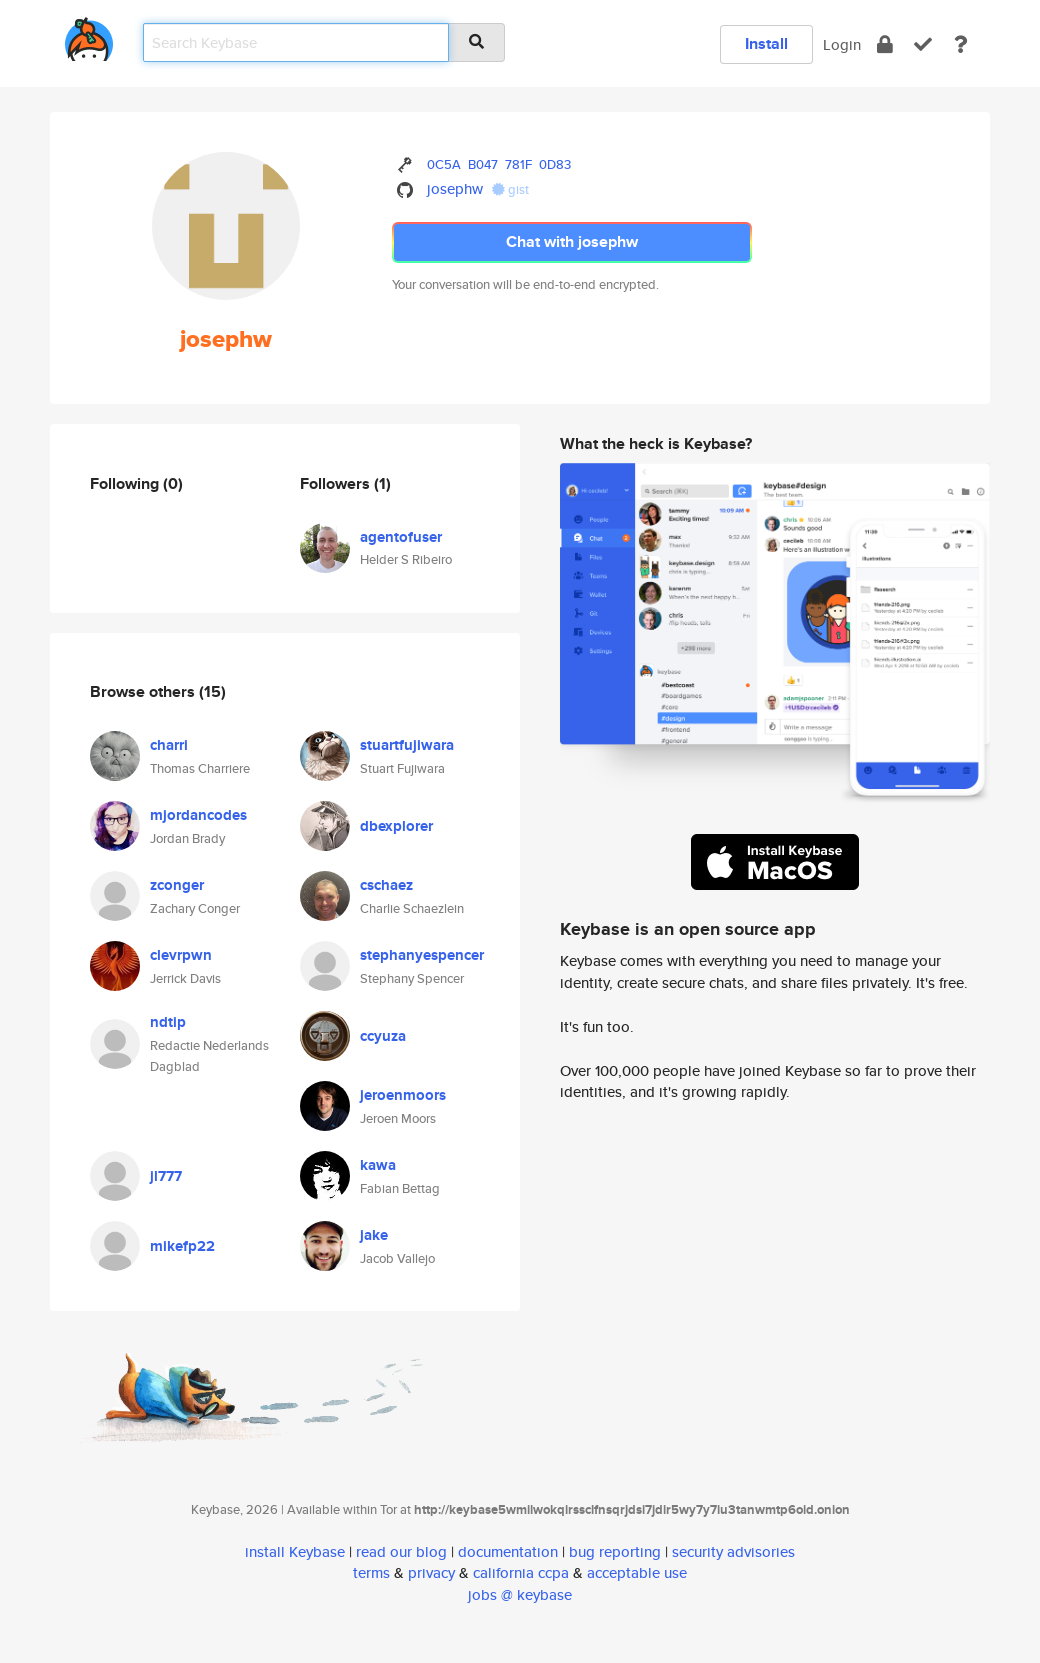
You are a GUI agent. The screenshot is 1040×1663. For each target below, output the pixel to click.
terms (371, 1572)
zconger (177, 885)
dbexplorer (396, 826)
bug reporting (615, 1551)
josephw (455, 188)
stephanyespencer (422, 955)
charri (169, 745)
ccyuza (383, 1036)
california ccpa (521, 1572)
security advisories (733, 1551)
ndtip (168, 1022)
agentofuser (401, 537)
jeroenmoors (403, 1095)
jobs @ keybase (520, 1594)
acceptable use (637, 1572)
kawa (378, 1165)
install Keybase (295, 1551)
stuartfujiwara (407, 745)
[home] (89, 35)
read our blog (401, 1551)
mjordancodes (198, 815)
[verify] (923, 44)
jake (374, 1235)
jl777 (166, 1176)
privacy (431, 1572)
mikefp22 (182, 1246)
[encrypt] (885, 44)
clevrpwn (181, 955)
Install (766, 43)
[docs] (961, 44)
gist (510, 189)
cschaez (386, 885)
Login (842, 44)
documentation (508, 1551)
